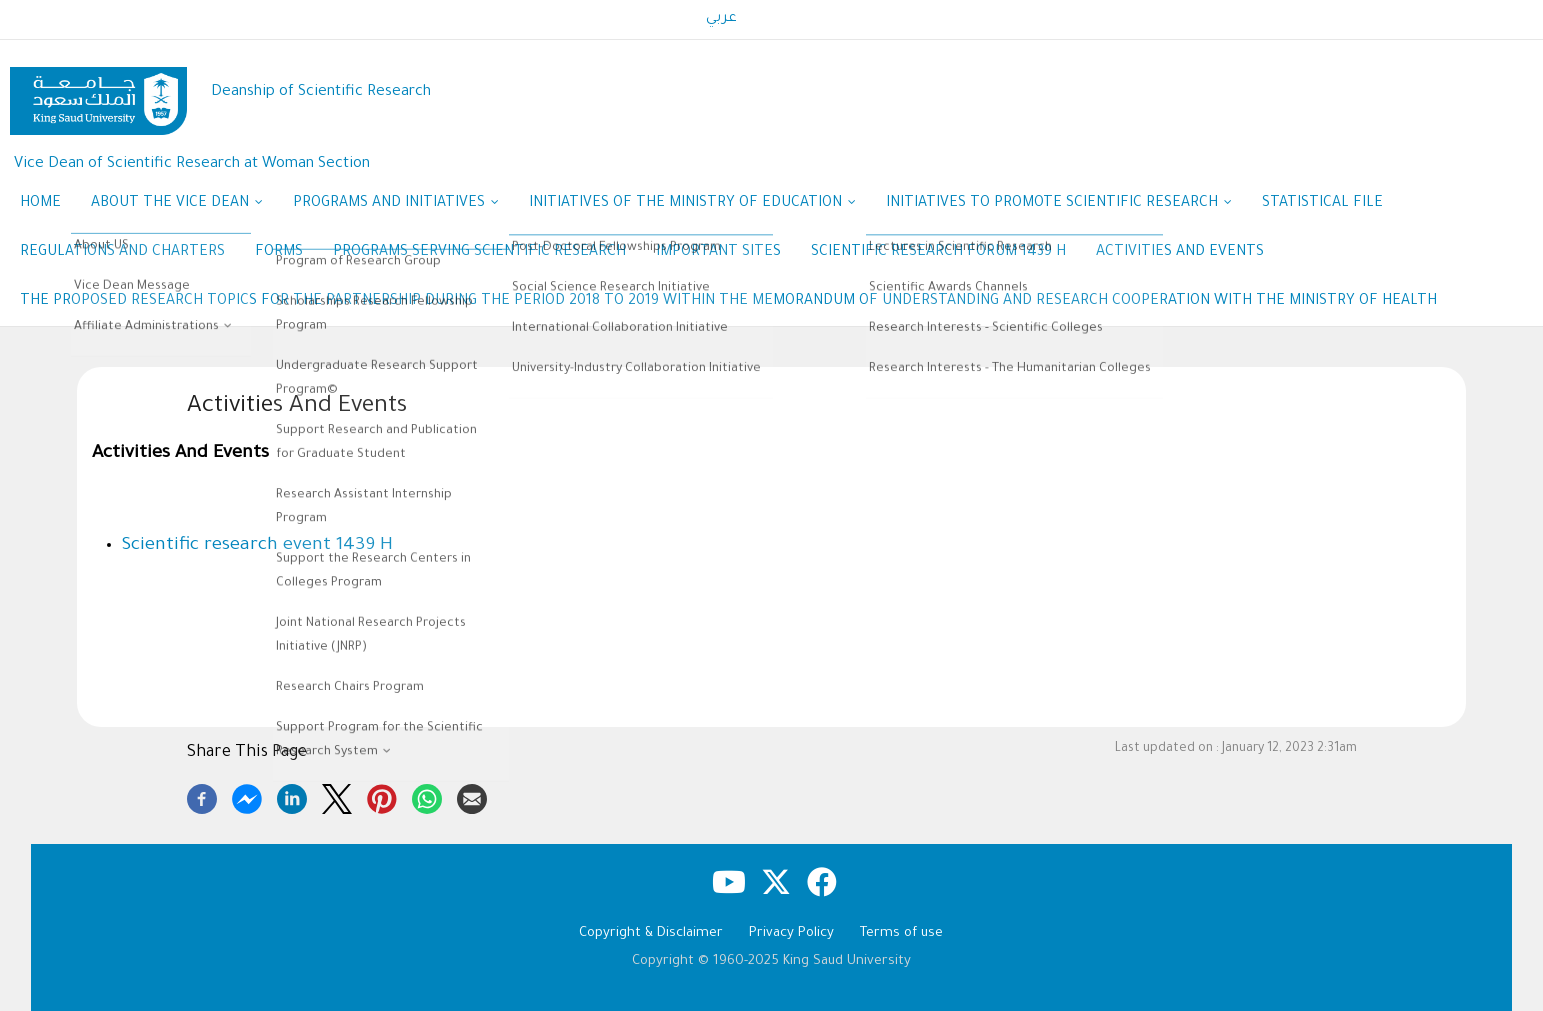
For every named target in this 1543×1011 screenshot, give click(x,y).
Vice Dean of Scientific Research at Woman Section (192, 164)
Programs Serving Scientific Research (479, 253)
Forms (279, 253)
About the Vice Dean (177, 205)
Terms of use (901, 933)
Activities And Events (1180, 253)
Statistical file (1322, 204)
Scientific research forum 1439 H (938, 253)
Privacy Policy (791, 933)
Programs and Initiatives (396, 205)
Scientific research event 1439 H (257, 546)
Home (40, 204)
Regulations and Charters (122, 253)
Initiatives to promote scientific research (1059, 205)
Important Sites (718, 253)
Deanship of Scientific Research (321, 92)
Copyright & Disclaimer (651, 933)
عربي (721, 19)
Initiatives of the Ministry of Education (692, 205)
